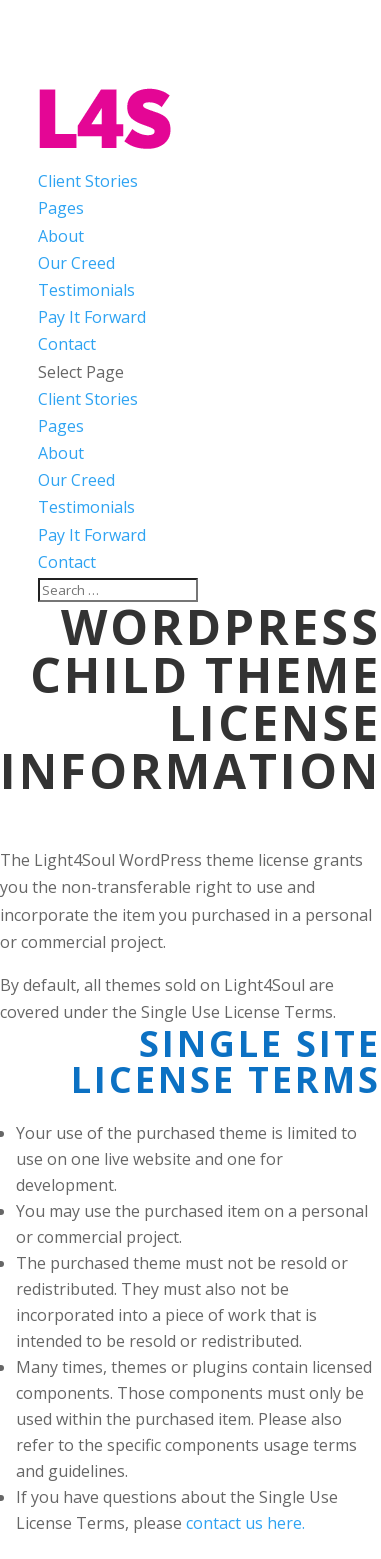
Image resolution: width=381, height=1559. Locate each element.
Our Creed (76, 263)
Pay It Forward (92, 317)
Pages (61, 208)
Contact (67, 344)
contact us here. (245, 1523)
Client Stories (88, 181)
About (61, 236)
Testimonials (86, 290)
